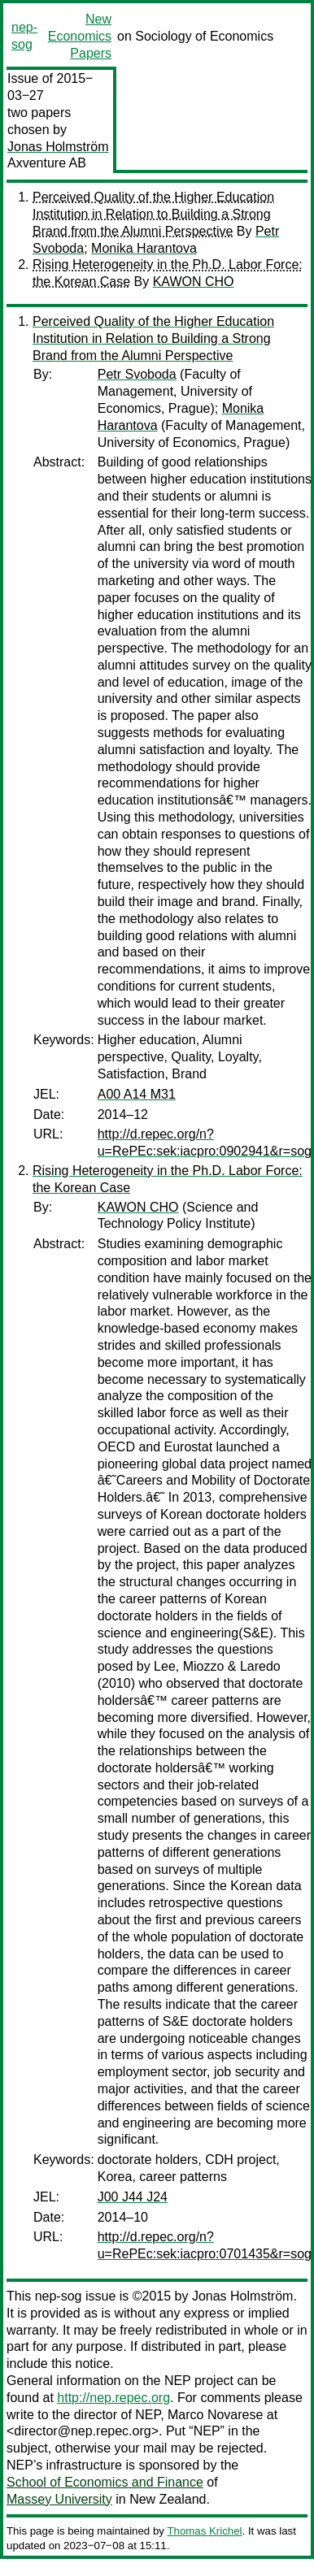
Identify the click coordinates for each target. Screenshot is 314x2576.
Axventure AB (46, 163)
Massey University (59, 2499)
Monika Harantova (144, 248)
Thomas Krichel (204, 2531)
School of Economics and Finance (105, 2482)
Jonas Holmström (57, 147)
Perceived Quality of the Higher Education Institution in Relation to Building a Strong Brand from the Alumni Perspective (153, 214)
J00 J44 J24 (133, 2197)
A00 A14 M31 (137, 1094)
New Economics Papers (79, 36)
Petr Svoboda (137, 374)
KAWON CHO (193, 281)
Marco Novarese (215, 2415)
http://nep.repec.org (113, 2398)
